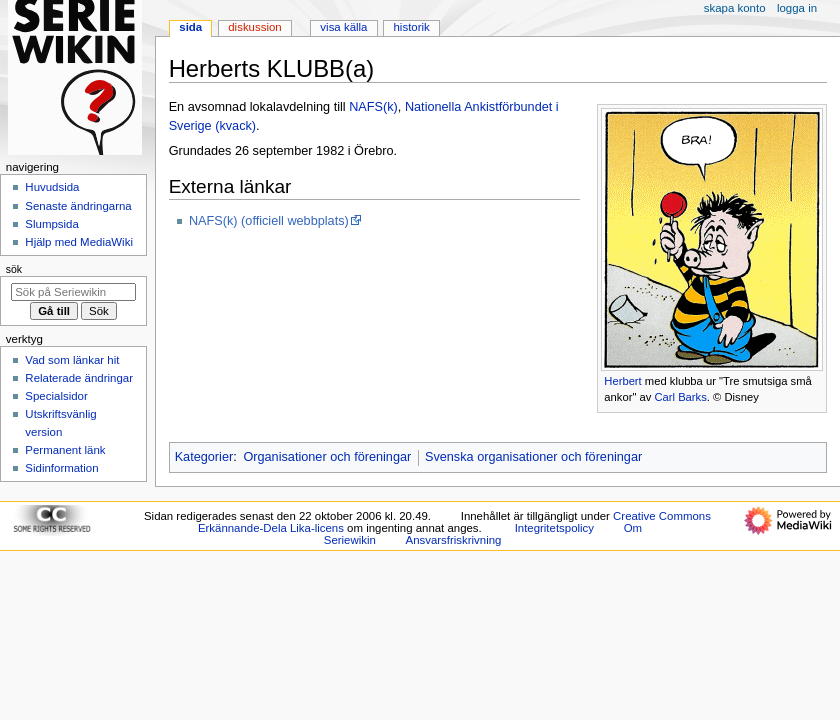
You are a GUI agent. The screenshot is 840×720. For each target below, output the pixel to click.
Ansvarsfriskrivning (454, 540)
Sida (190, 27)
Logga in (797, 8)
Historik (412, 27)
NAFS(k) (373, 107)
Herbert (622, 381)
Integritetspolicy (554, 528)
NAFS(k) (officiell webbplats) (269, 221)
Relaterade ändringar (79, 378)
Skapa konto (735, 8)
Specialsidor (56, 396)
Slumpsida (51, 224)
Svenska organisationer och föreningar (533, 457)
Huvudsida (52, 187)
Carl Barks (680, 397)
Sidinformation (61, 468)
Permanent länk (65, 450)
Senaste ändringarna (78, 206)
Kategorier (204, 457)
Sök (14, 269)
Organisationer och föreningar (327, 457)
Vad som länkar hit (72, 360)
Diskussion (254, 27)
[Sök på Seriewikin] (73, 292)
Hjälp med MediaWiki (79, 242)
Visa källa (343, 27)
